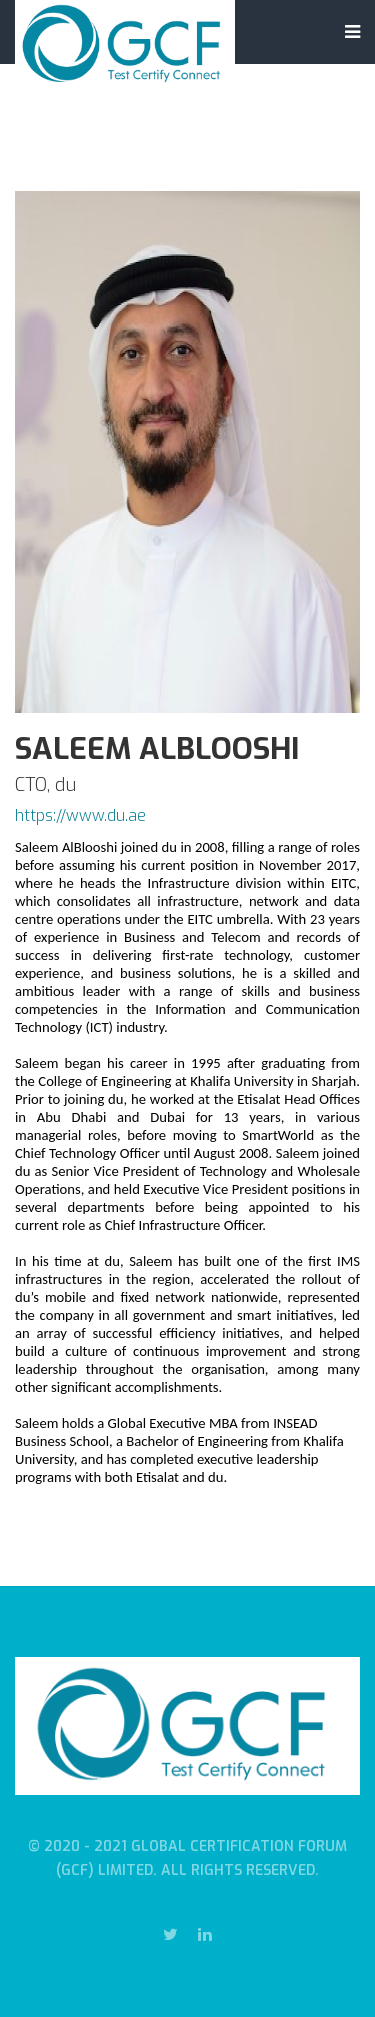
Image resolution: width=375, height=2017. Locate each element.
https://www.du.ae (80, 815)
